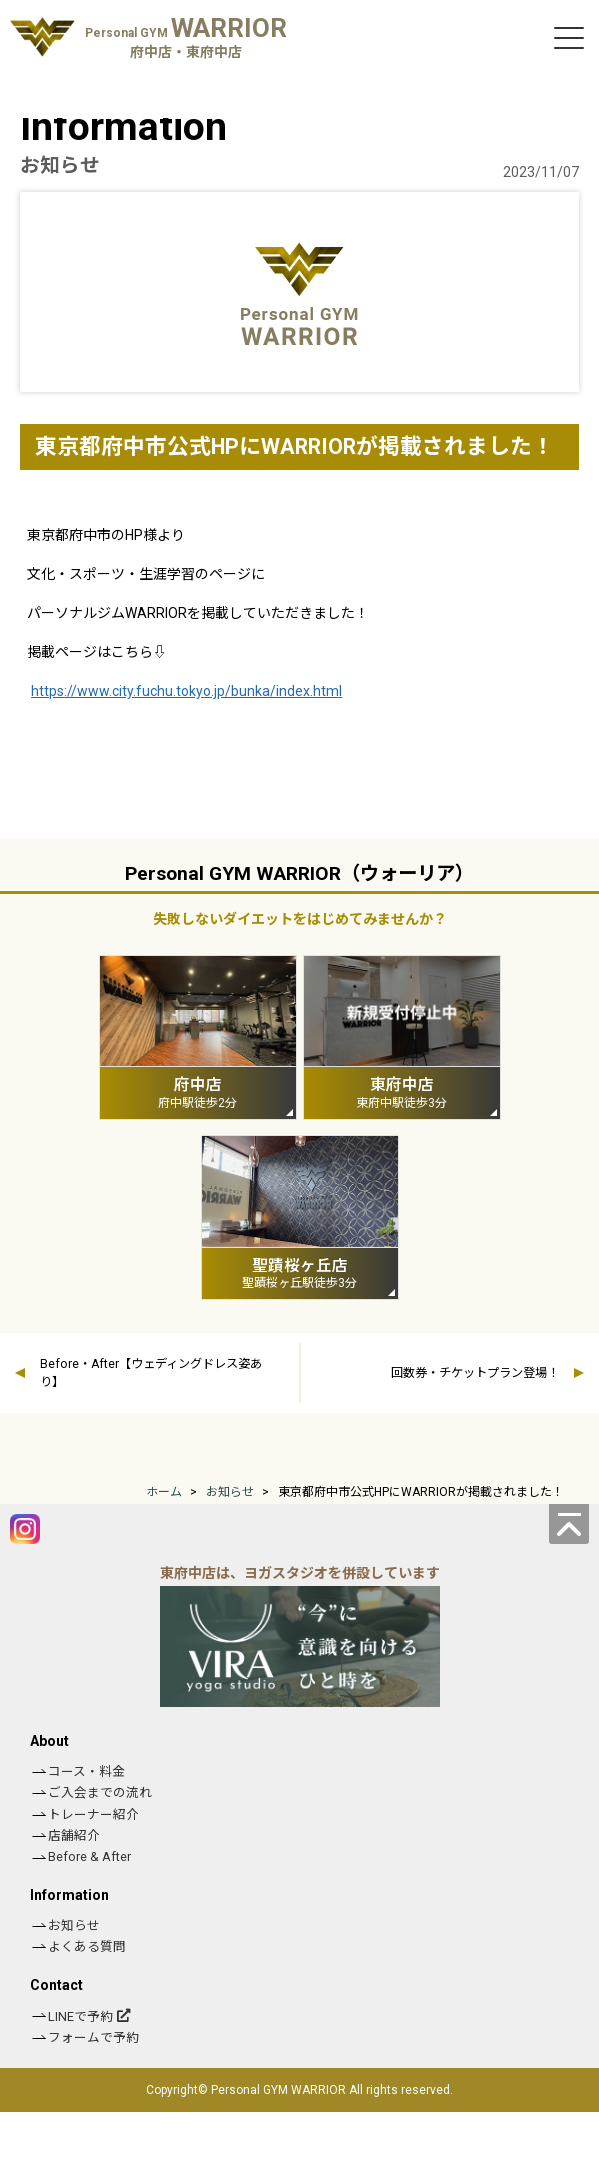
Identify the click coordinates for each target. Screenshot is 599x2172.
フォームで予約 (93, 2037)
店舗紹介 (74, 1835)
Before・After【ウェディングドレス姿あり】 (151, 1373)
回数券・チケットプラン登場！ (475, 1373)
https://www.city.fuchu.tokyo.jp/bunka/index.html (186, 691)
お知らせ (74, 1925)
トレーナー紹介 (93, 1814)
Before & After (89, 1856)
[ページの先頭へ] (569, 1524)
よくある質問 (87, 1946)
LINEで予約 (80, 2016)
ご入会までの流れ (100, 1792)
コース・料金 (86, 1771)
